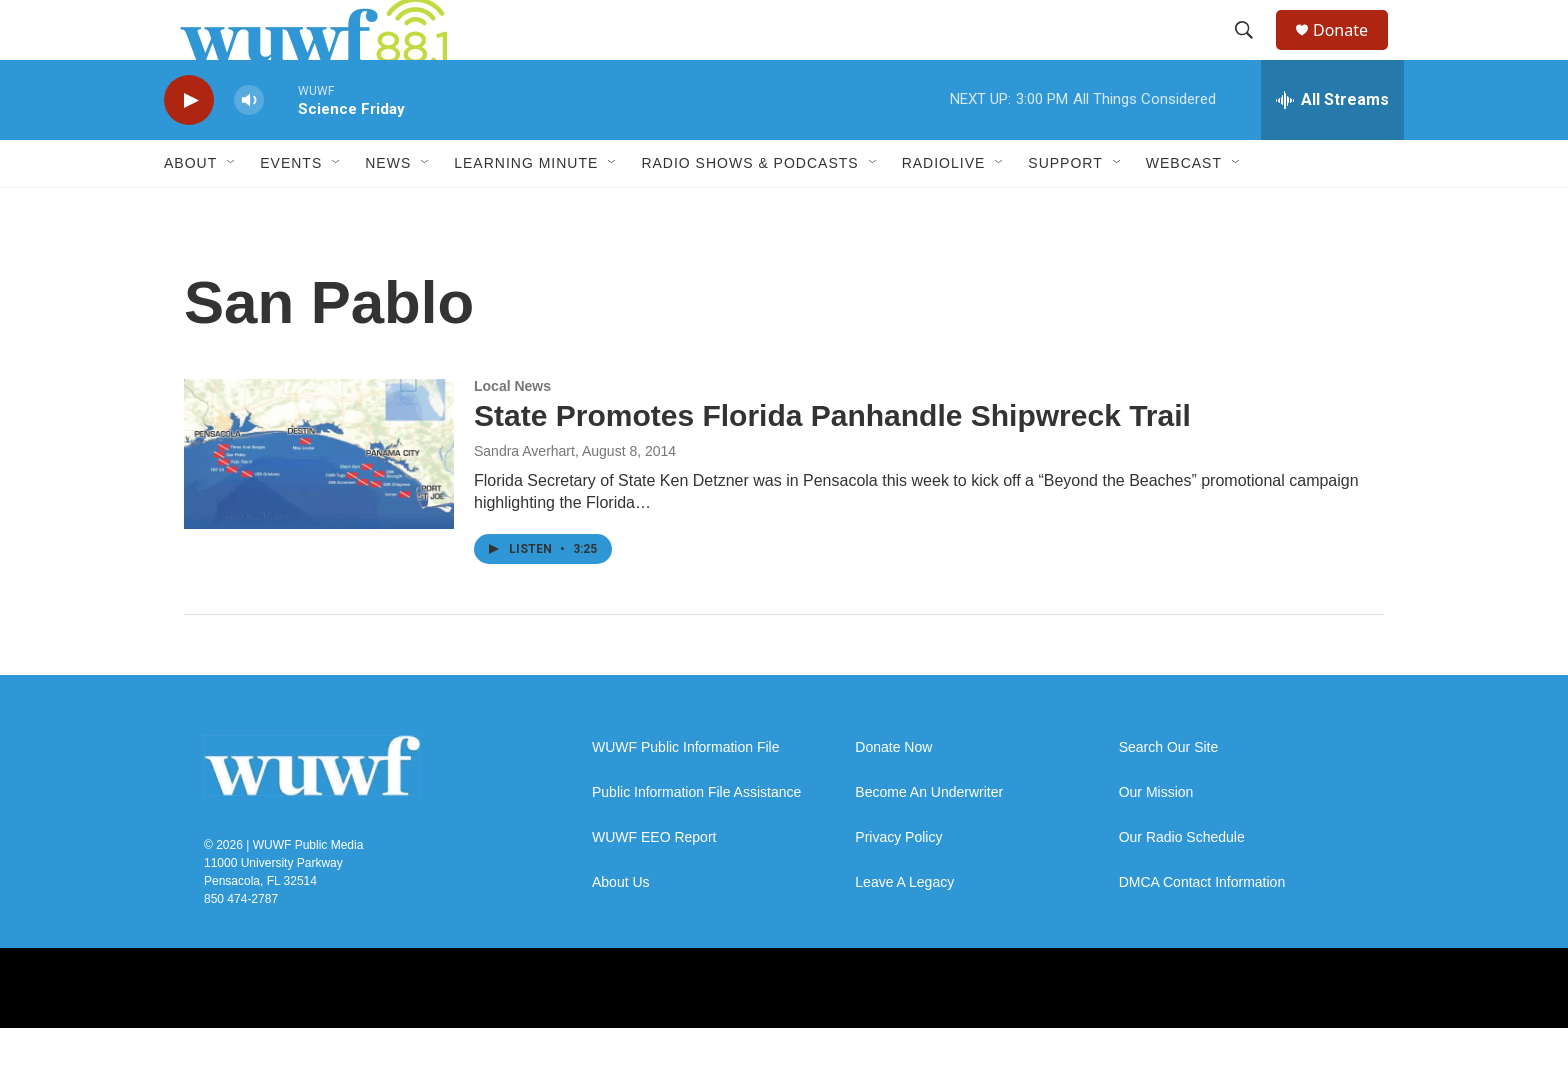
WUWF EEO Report (654, 882)
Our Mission (1156, 837)
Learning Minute (526, 208)
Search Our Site (1169, 792)
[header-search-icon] (1253, 53)
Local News (512, 431)
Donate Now (893, 792)
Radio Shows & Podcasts (749, 208)
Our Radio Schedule (1182, 882)
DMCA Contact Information (1202, 927)
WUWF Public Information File (685, 792)
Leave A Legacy (904, 927)
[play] (189, 145)
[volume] (249, 145)
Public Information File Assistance (696, 837)
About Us (621, 927)
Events (291, 208)
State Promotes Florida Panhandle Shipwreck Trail (832, 460)
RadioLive (944, 208)
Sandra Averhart (524, 496)
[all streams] (1332, 145)
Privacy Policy (898, 882)
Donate (1353, 52)
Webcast (1184, 208)
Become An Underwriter (929, 837)
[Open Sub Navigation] (232, 208)
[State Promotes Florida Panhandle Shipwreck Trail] (319, 499)
